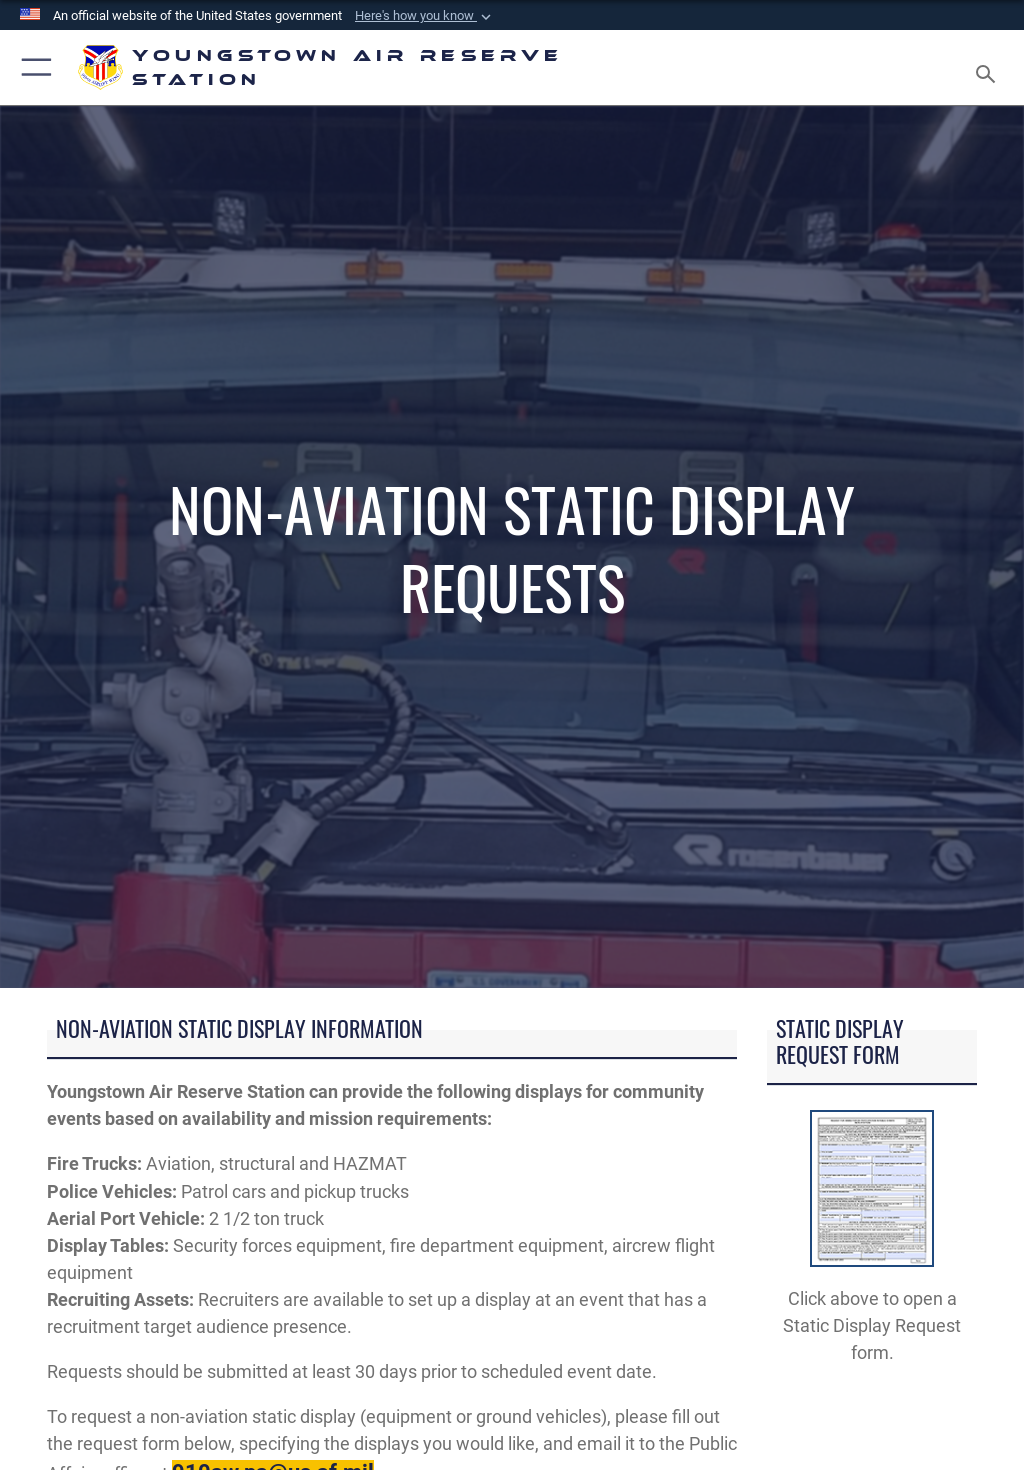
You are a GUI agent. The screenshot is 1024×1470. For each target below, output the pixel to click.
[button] (425, 16)
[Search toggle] (989, 67)
